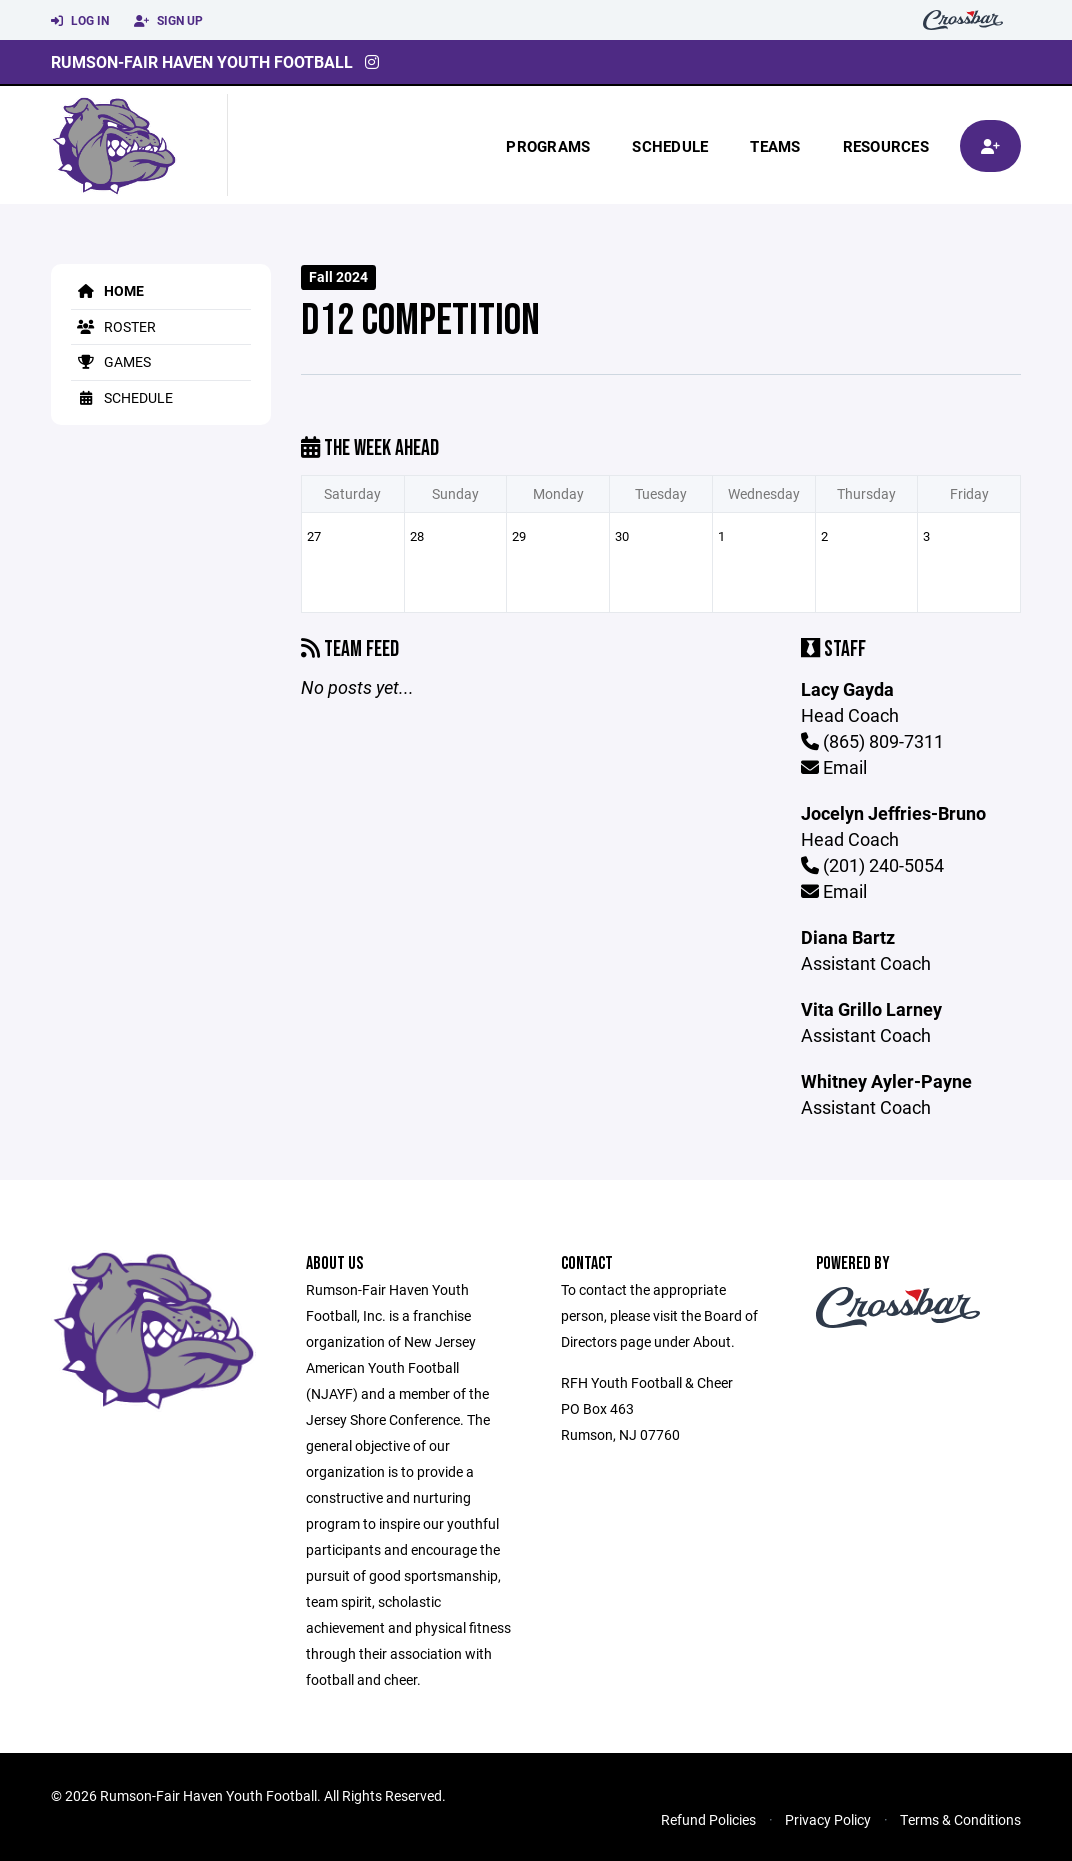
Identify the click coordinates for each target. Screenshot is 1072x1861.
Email (834, 767)
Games (111, 361)
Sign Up (168, 21)
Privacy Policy (828, 1819)
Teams (775, 146)
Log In (80, 21)
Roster (113, 326)
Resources (886, 146)
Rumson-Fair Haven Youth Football (202, 61)
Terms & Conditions (960, 1819)
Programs (548, 146)
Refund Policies (708, 1819)
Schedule (670, 146)
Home (107, 290)
